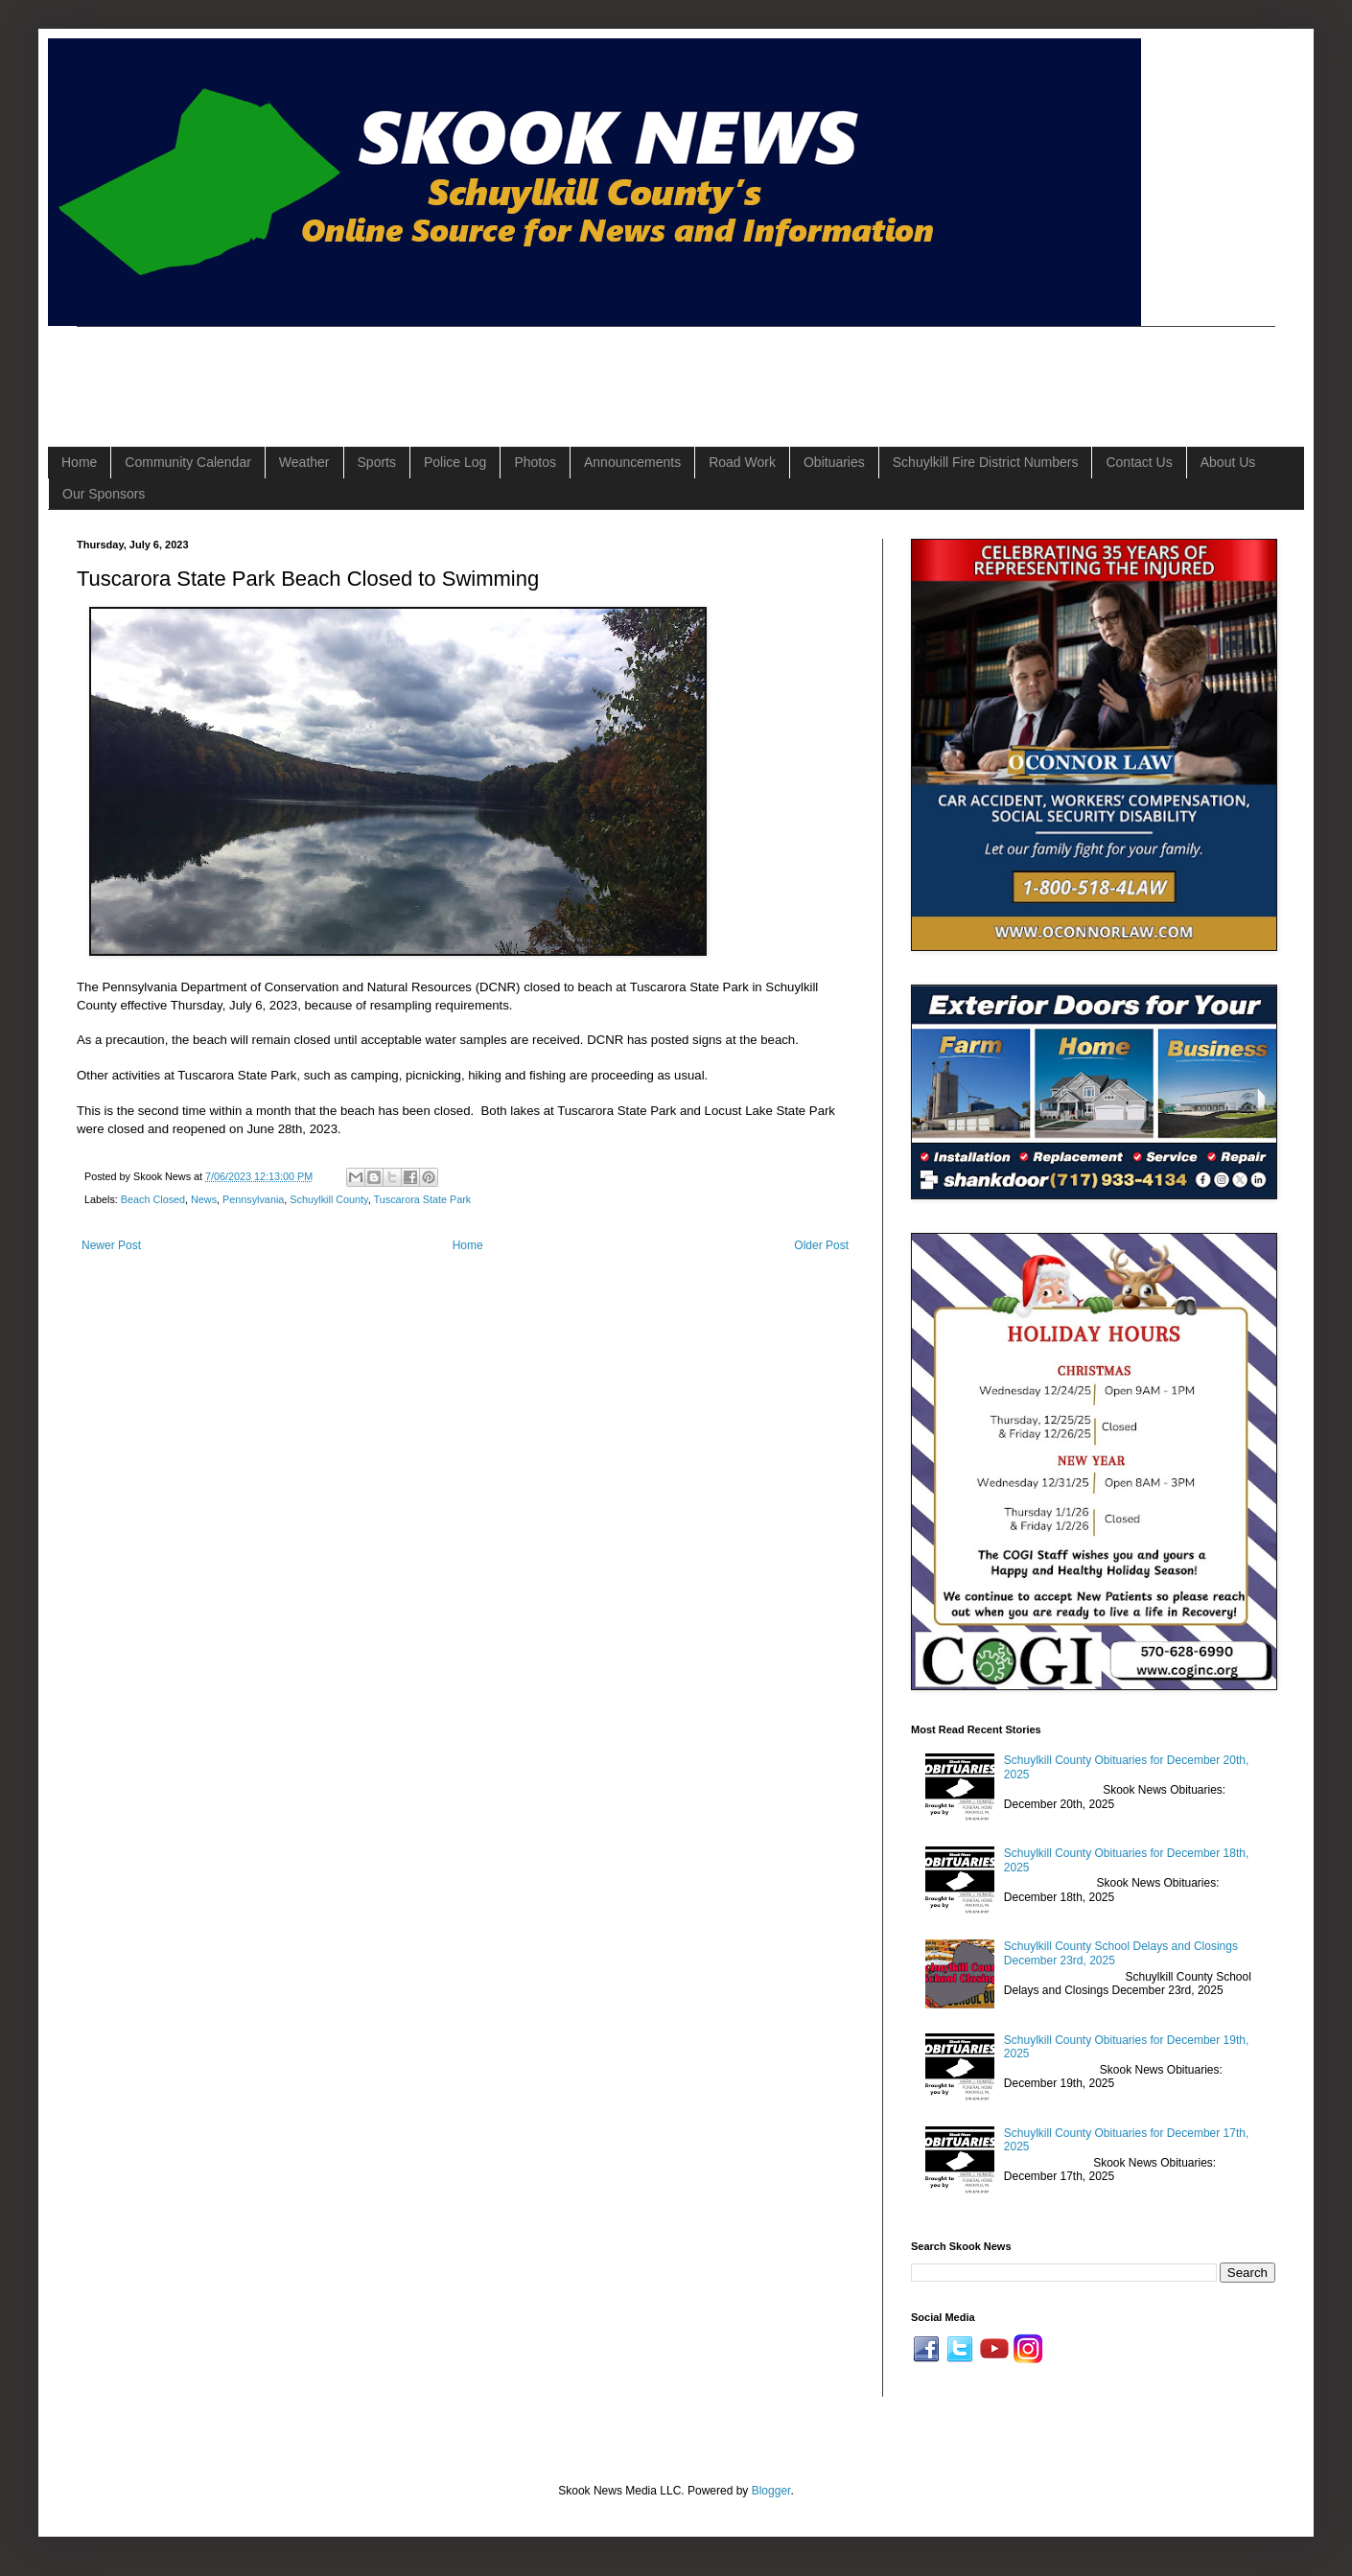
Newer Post (111, 1245)
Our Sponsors (103, 493)
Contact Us (1139, 462)
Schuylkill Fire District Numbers (986, 462)
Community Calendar (188, 462)
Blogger (771, 2490)
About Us (1228, 462)
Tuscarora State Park (423, 1199)
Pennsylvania (253, 1199)
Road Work (742, 462)
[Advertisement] (426, 370)
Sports (377, 462)
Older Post (821, 1245)
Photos (535, 462)
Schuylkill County (328, 1199)
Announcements (632, 462)
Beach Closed (153, 1199)
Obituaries (834, 462)
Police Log (455, 462)
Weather (304, 462)
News (204, 1199)
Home (79, 462)
